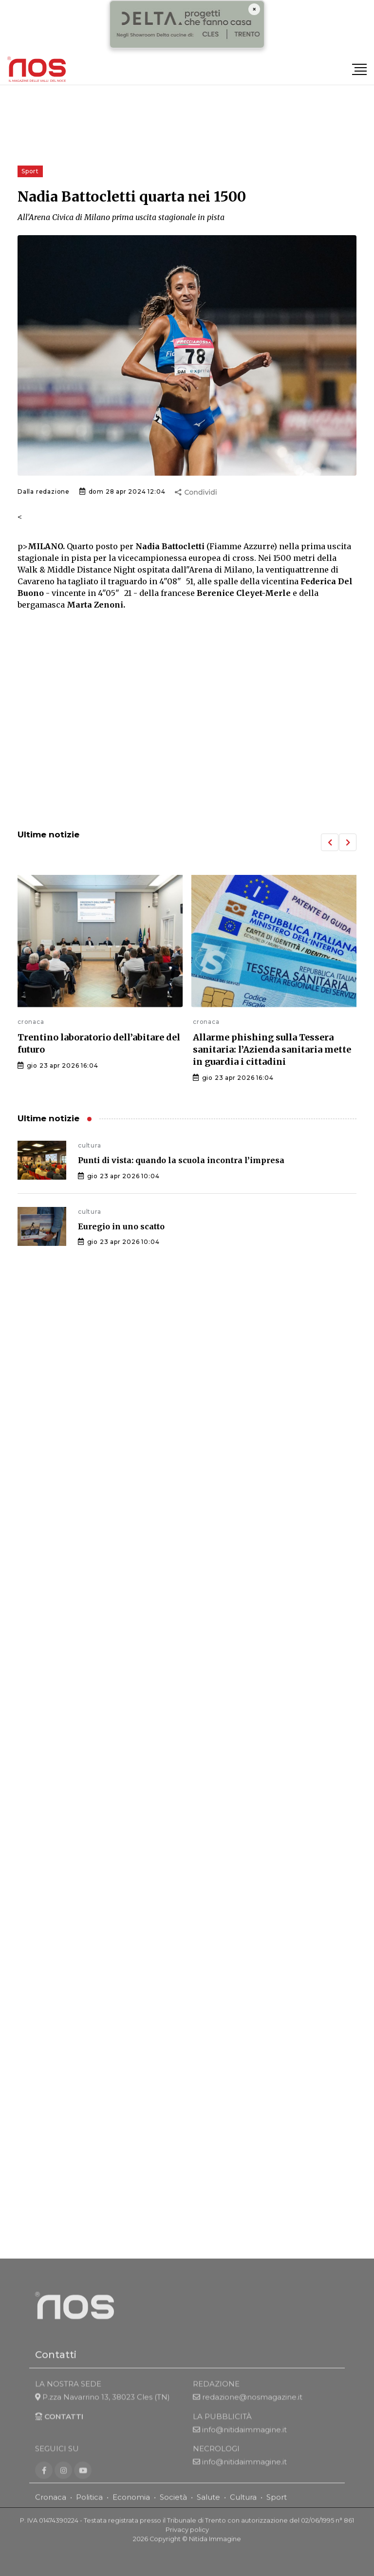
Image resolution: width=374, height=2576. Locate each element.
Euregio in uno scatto (121, 1226)
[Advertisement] (187, 741)
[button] (329, 842)
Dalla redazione (44, 491)
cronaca (31, 1021)
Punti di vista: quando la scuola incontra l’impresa (181, 1160)
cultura (89, 1145)
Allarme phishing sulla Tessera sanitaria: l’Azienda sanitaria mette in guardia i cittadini (272, 1049)
